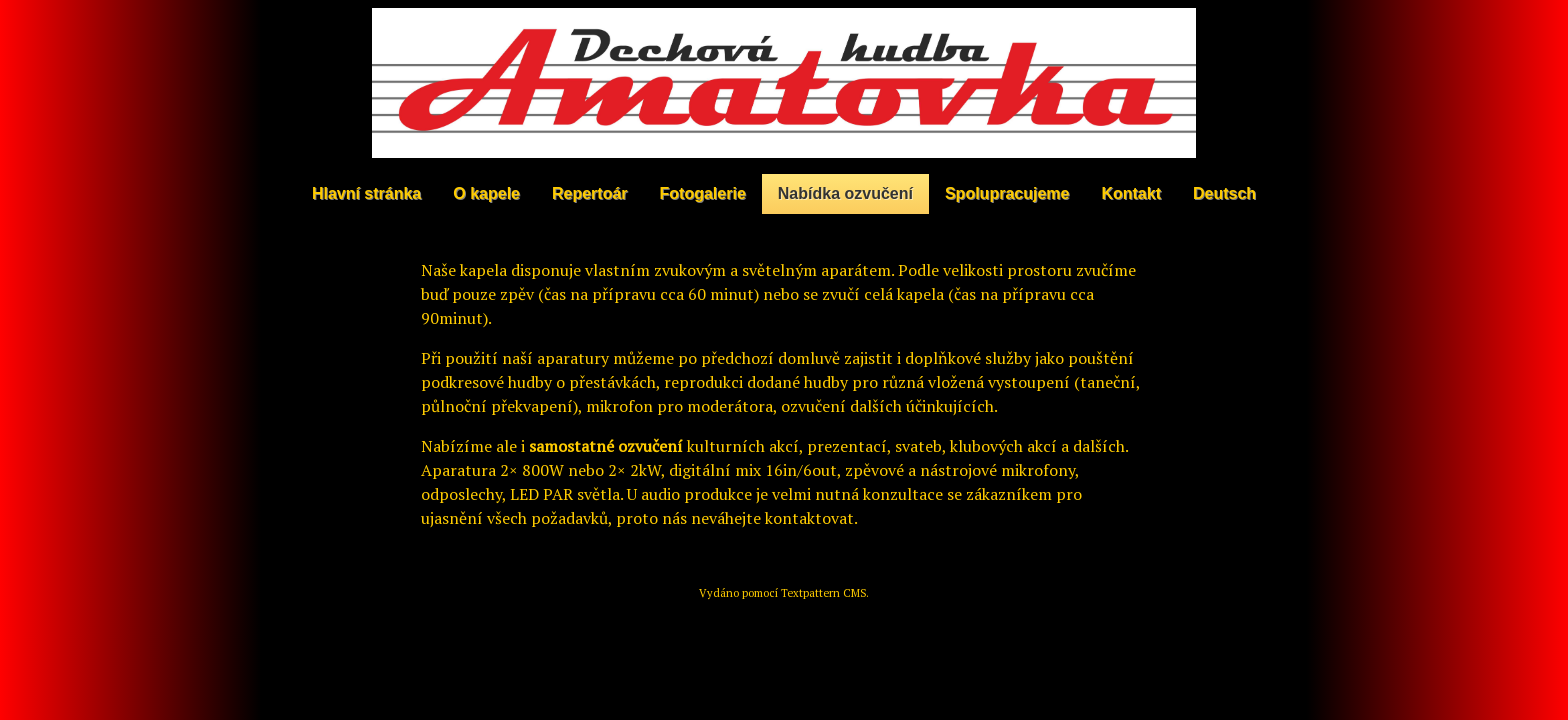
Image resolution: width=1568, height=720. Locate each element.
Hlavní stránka (366, 193)
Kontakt (1131, 193)
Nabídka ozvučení (845, 193)
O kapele (486, 193)
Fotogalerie (703, 193)
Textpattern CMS (823, 593)
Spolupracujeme (1007, 193)
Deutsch (1224, 193)
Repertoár (590, 193)
